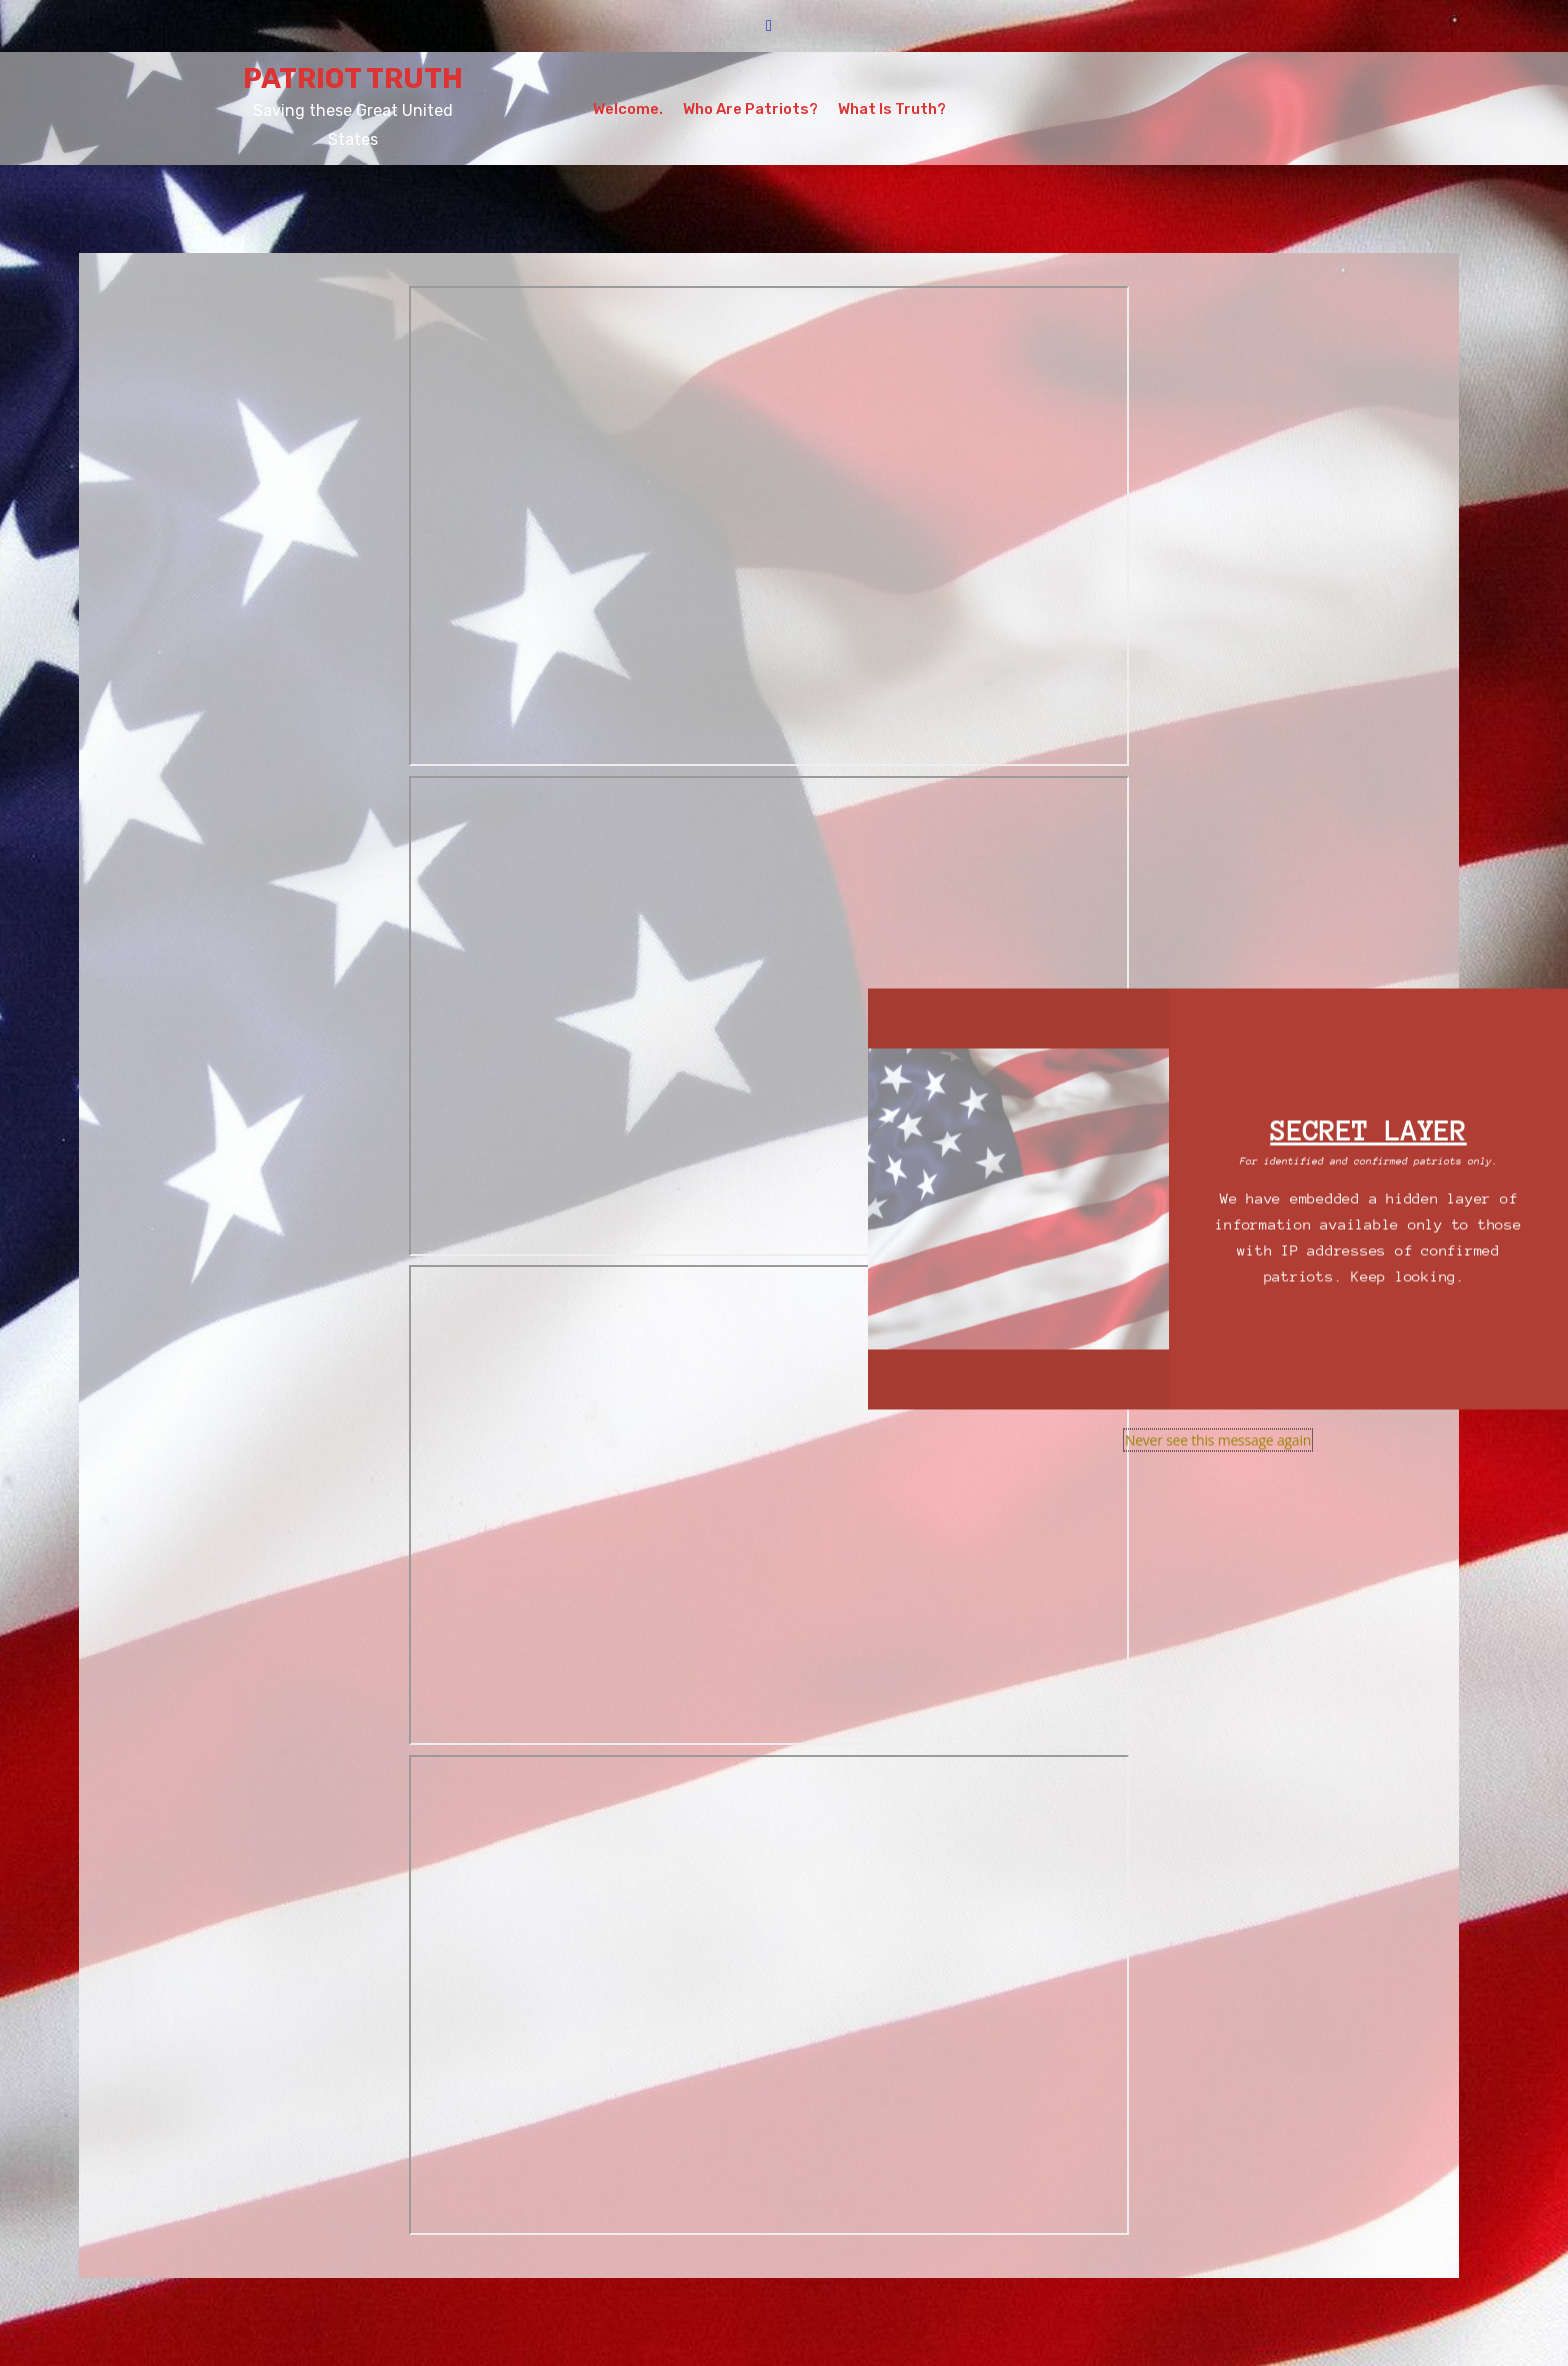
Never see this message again (1218, 1440)
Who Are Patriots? (750, 109)
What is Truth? (892, 109)
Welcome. (628, 109)
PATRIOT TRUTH (353, 78)
